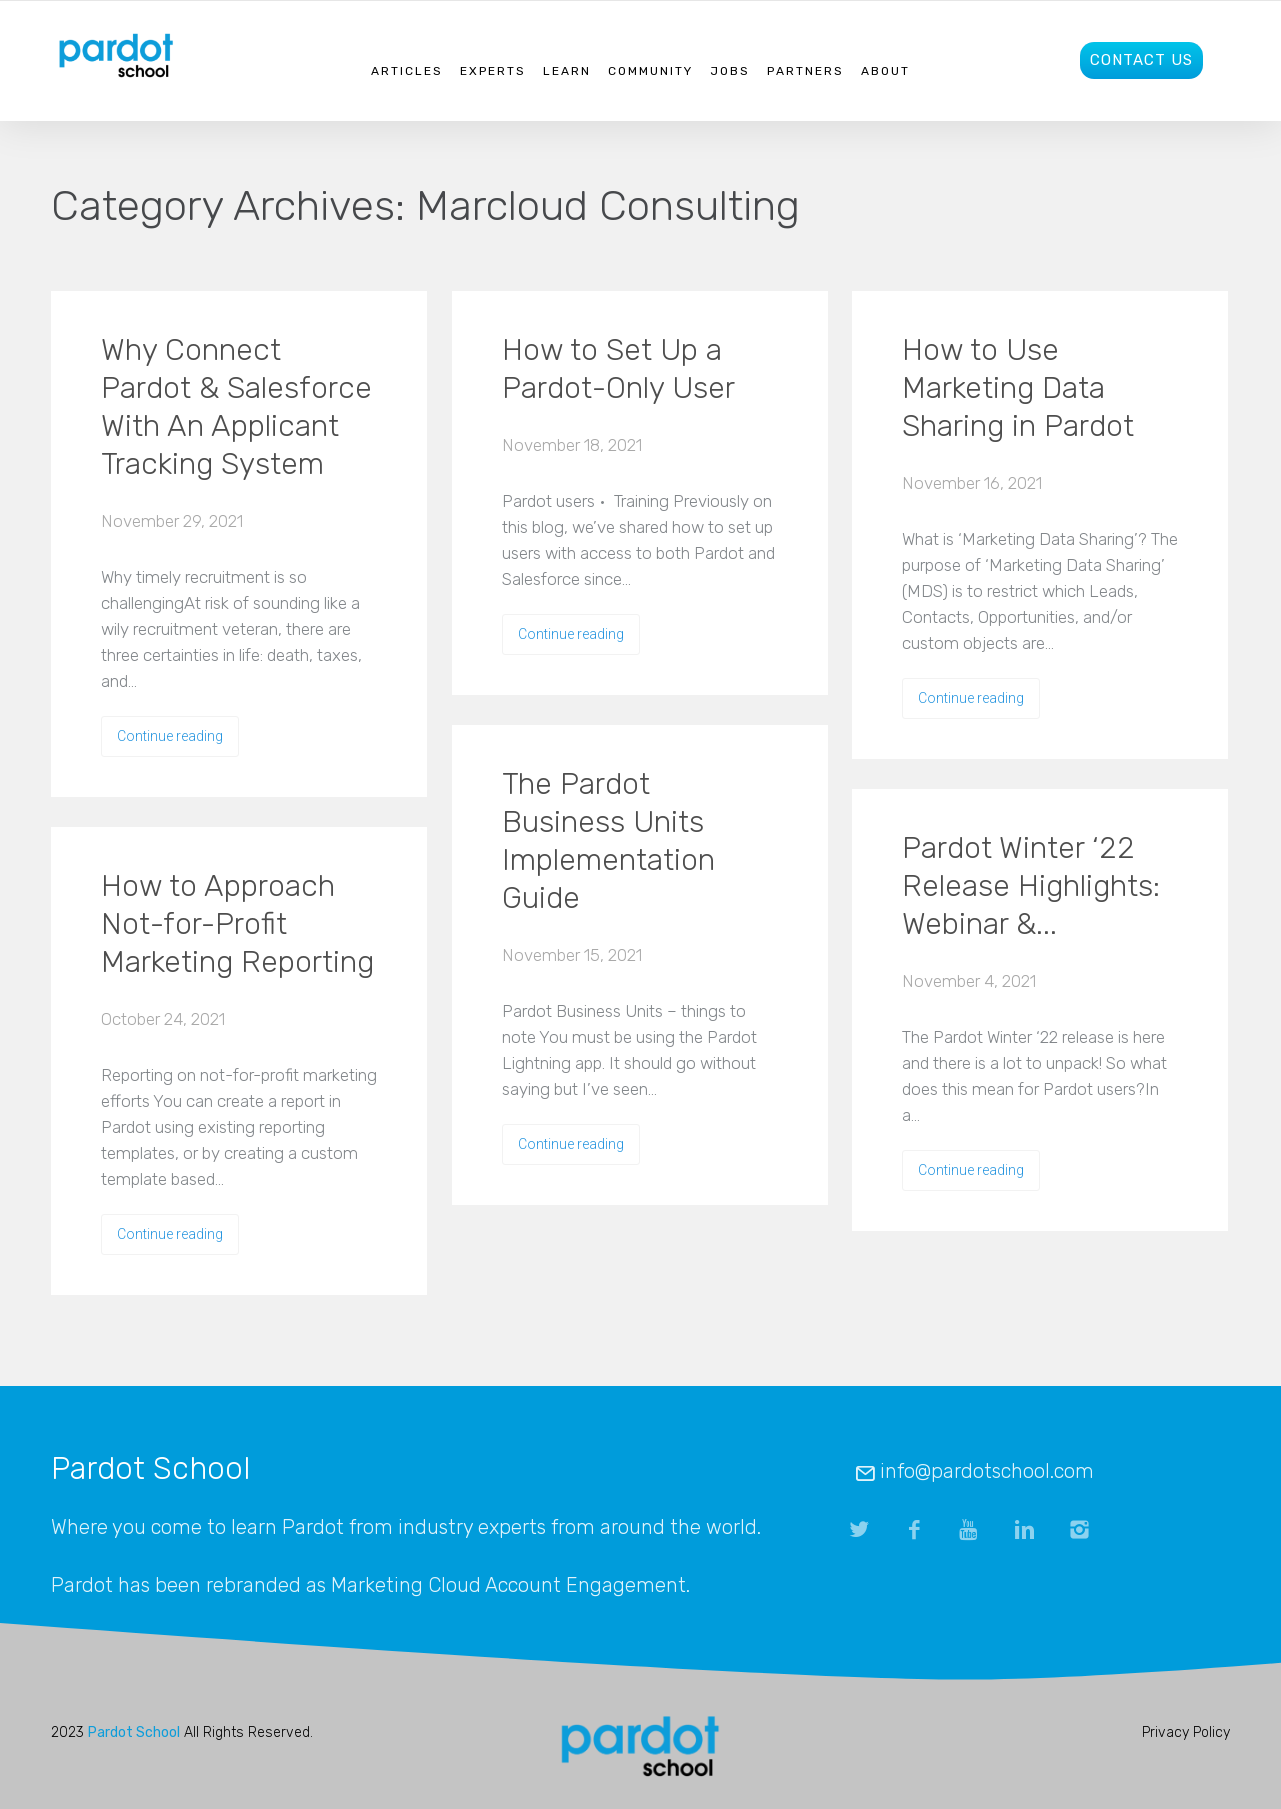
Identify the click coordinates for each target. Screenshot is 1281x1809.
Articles (407, 71)
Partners (805, 71)
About (885, 71)
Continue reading (170, 736)
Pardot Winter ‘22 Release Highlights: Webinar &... (1031, 886)
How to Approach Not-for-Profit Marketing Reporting (237, 924)
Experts (493, 71)
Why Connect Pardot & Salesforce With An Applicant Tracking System (236, 407)
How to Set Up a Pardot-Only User (618, 369)
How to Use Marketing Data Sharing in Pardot (1018, 388)
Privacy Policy (1186, 1732)
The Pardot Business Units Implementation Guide (608, 841)
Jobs (730, 71)
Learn (567, 71)
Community (650, 71)
